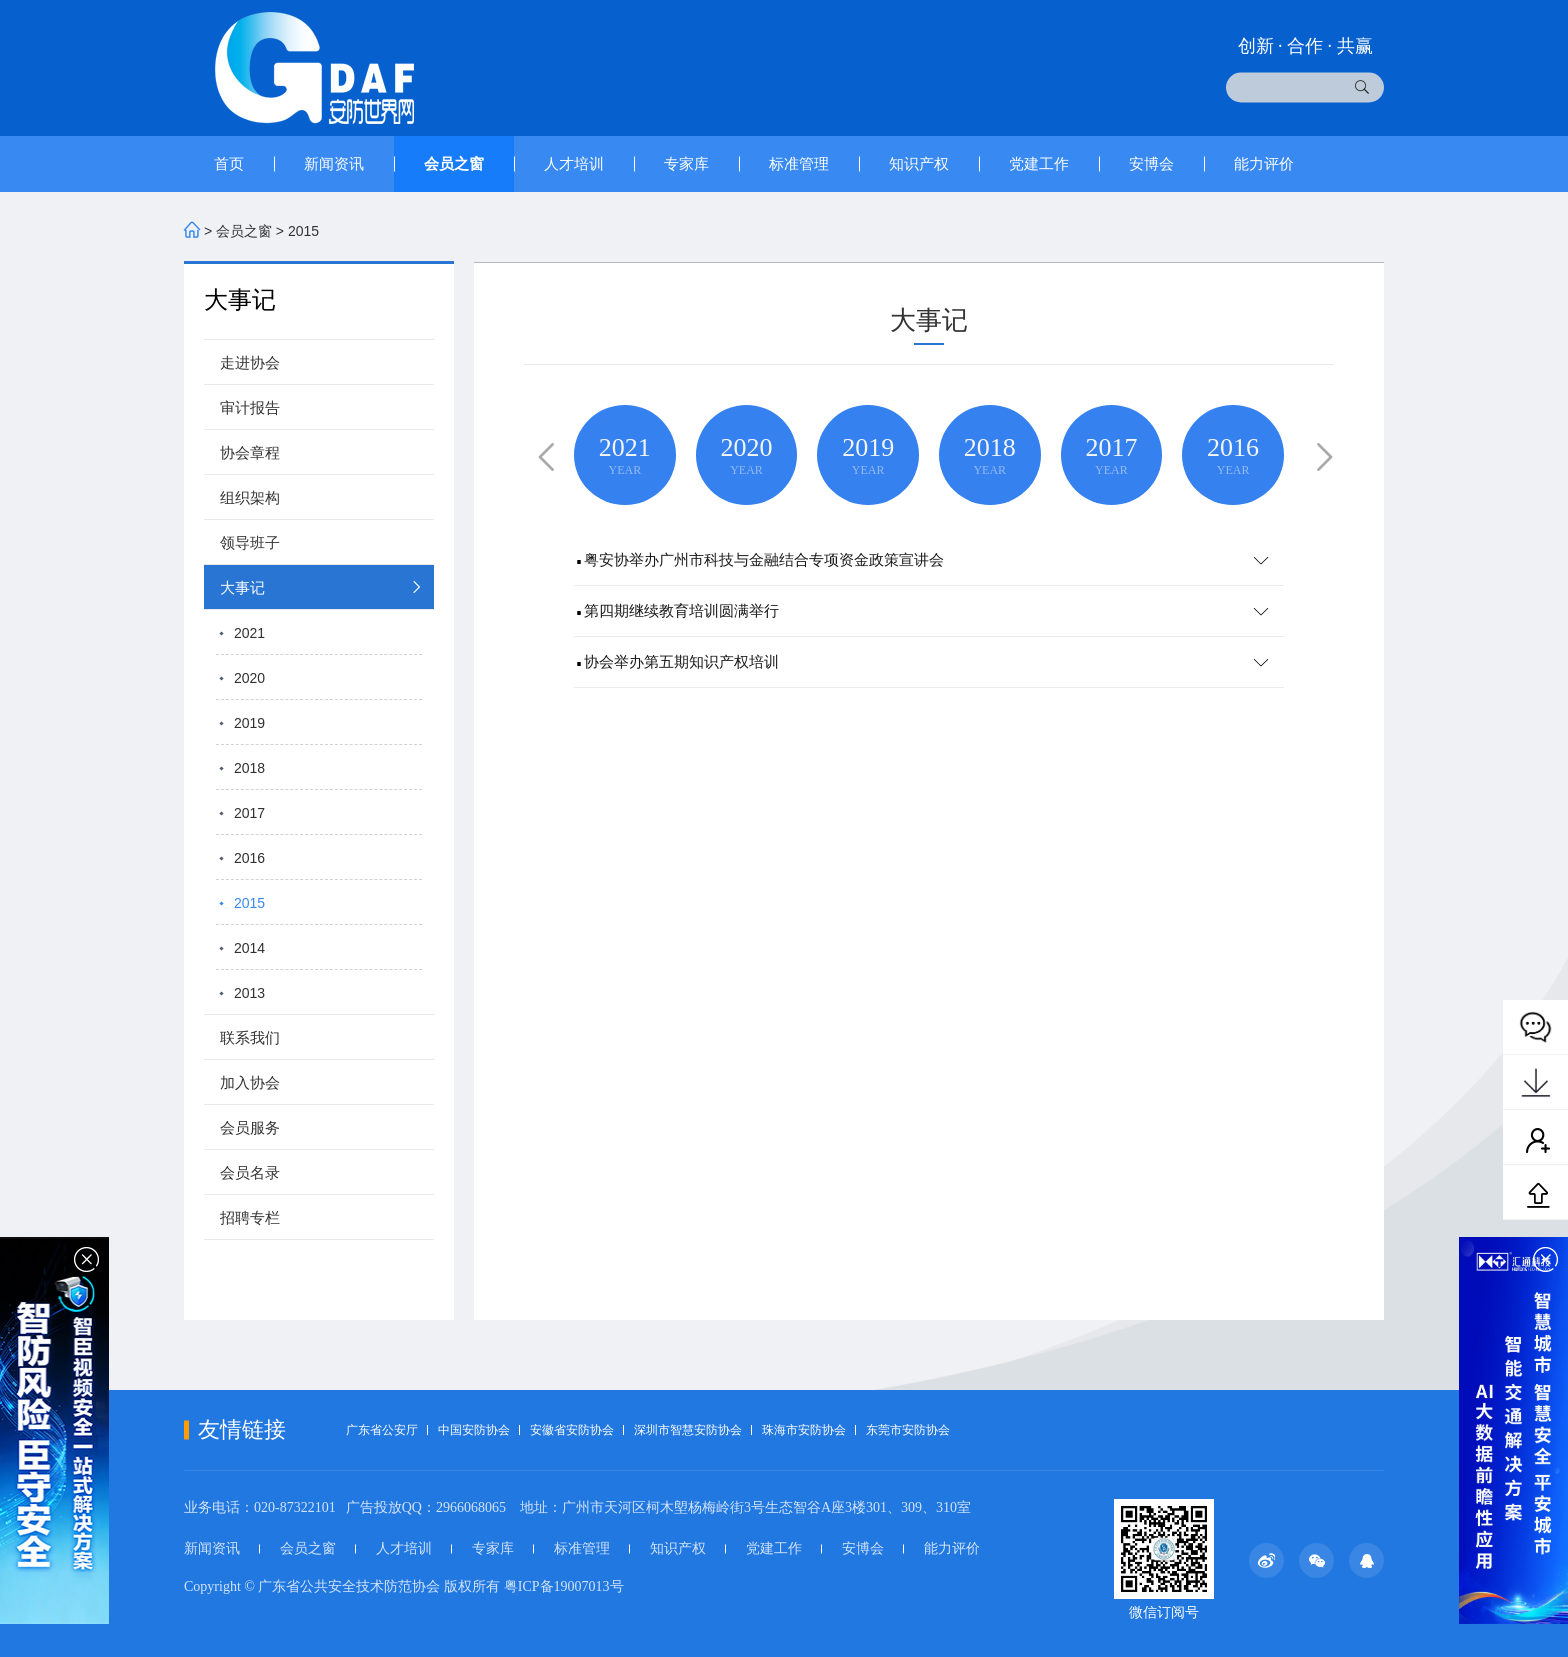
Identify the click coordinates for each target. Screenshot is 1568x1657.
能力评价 (1264, 163)
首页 (229, 163)
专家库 (686, 163)
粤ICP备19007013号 (564, 1586)
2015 (303, 231)
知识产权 (919, 163)
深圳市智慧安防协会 (688, 1430)
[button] (541, 453)
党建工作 (1039, 163)
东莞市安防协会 (908, 1430)
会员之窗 (454, 163)
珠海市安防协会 (804, 1430)
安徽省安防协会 (572, 1430)
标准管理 (799, 163)
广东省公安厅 (382, 1430)
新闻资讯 (334, 163)
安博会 (1151, 163)
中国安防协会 (474, 1430)
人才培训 (574, 163)
